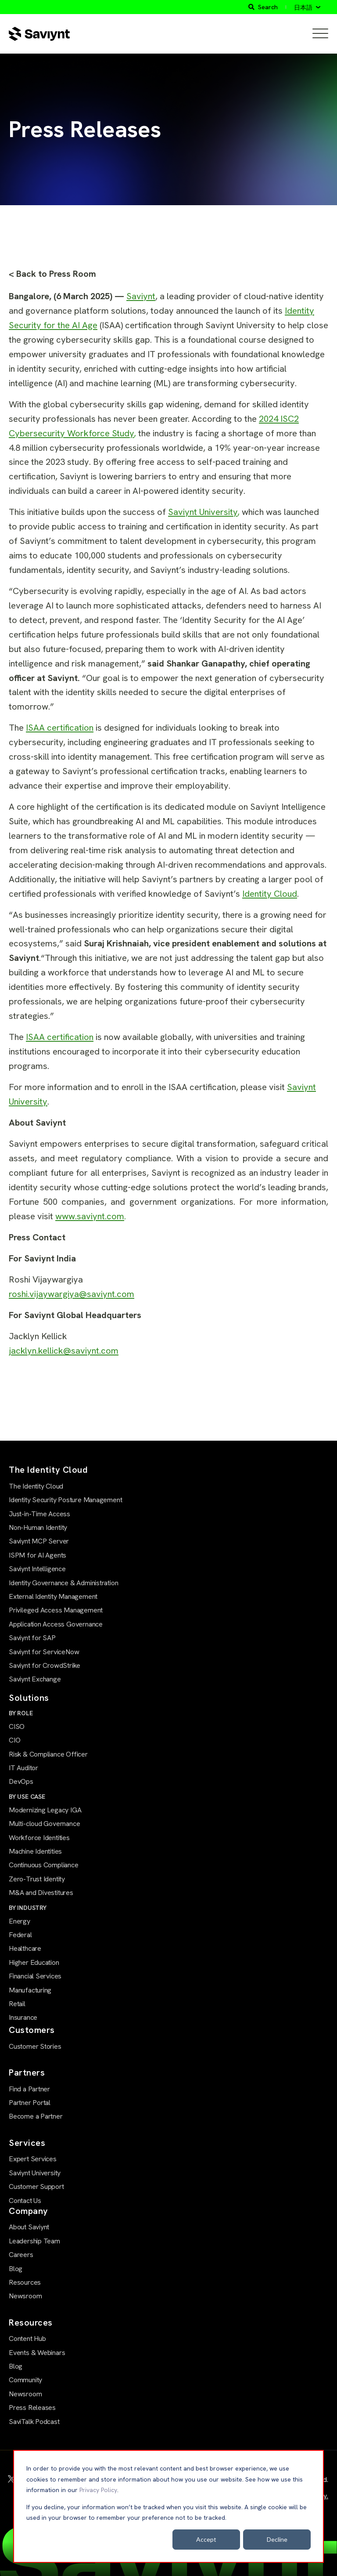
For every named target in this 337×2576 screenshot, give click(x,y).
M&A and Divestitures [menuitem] (41, 1892)
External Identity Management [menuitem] (53, 1596)
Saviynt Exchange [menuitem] (35, 1679)
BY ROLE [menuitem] (21, 1713)
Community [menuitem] (25, 2379)
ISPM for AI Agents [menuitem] (37, 1555)
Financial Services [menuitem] (35, 1976)
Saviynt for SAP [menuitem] (32, 1637)
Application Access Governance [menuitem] (56, 1624)
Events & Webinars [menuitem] (37, 2352)
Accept (206, 2539)
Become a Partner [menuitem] (36, 2116)
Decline (277, 2539)
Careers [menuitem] (21, 2254)
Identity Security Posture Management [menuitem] (65, 1499)
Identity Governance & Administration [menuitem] (63, 1582)
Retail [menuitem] (17, 2003)
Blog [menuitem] (15, 2268)
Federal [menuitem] (20, 1934)
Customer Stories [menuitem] (35, 2046)
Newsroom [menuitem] (25, 2296)
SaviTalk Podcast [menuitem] (34, 2421)
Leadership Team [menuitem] (34, 2241)
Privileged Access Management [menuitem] (56, 1610)
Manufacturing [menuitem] (30, 1990)
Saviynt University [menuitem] (35, 2172)
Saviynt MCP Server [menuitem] (39, 1541)
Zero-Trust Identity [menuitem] (37, 1879)
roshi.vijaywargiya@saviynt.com (71, 1294)
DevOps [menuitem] (21, 1781)
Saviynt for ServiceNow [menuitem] (44, 1651)
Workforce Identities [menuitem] (39, 1837)
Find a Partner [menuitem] (29, 2089)
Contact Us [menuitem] (25, 2200)
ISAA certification (59, 727)
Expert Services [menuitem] (33, 2158)
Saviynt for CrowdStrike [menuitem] (44, 1665)
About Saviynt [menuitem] (29, 2227)
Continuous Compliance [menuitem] (44, 1865)
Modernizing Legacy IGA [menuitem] (45, 1810)
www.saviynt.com (89, 1216)
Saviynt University (202, 512)
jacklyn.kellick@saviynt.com (63, 1350)
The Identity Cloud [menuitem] (36, 1486)
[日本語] (307, 7)
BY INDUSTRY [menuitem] (28, 1908)
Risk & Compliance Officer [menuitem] (48, 1754)
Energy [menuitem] (19, 1921)
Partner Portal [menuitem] (29, 2102)
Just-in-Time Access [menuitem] (39, 1513)
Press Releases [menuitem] (32, 2407)
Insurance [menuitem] (23, 2017)
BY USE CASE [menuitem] (27, 1797)
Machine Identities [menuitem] (35, 1851)
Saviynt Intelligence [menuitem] (37, 1568)
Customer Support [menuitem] (36, 2186)
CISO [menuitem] (17, 1726)
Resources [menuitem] (25, 2282)
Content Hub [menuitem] (27, 2338)
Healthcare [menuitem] (25, 1948)
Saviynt (140, 296)
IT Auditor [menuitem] (23, 1767)
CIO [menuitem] (14, 1740)
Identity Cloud (269, 893)
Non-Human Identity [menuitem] (38, 1527)
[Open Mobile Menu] (320, 34)
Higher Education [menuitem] (34, 1962)
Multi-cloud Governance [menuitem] (44, 1823)
